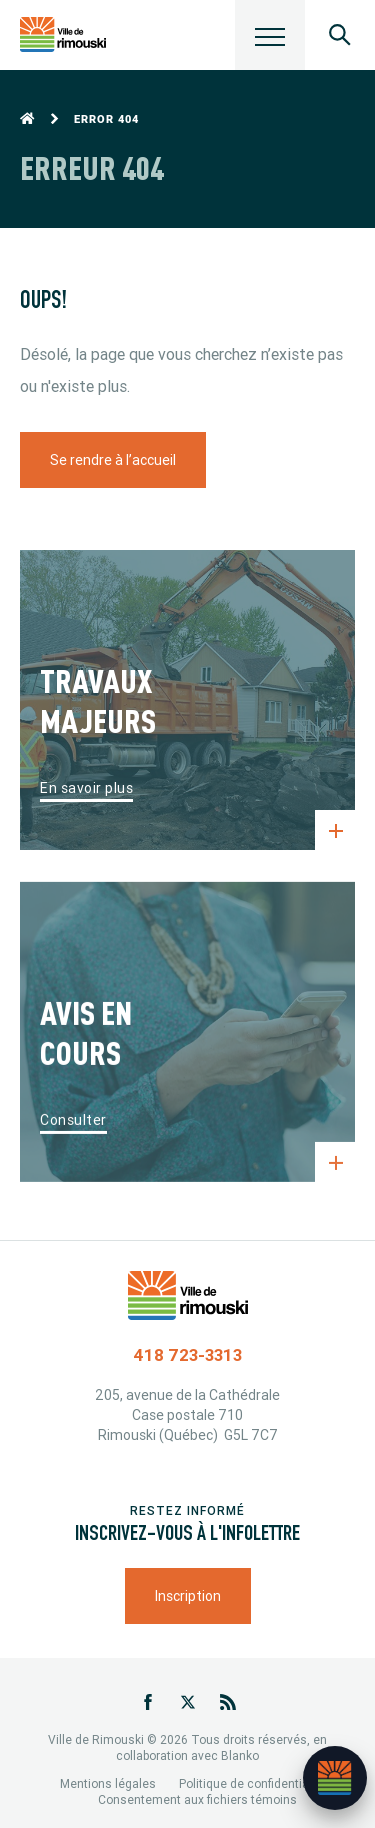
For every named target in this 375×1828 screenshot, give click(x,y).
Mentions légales (108, 1783)
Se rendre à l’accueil (113, 460)
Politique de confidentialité (252, 1783)
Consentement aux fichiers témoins (197, 1799)
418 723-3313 (187, 1355)
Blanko (240, 1755)
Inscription (188, 1596)
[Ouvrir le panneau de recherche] (340, 35)
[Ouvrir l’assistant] (335, 1778)
